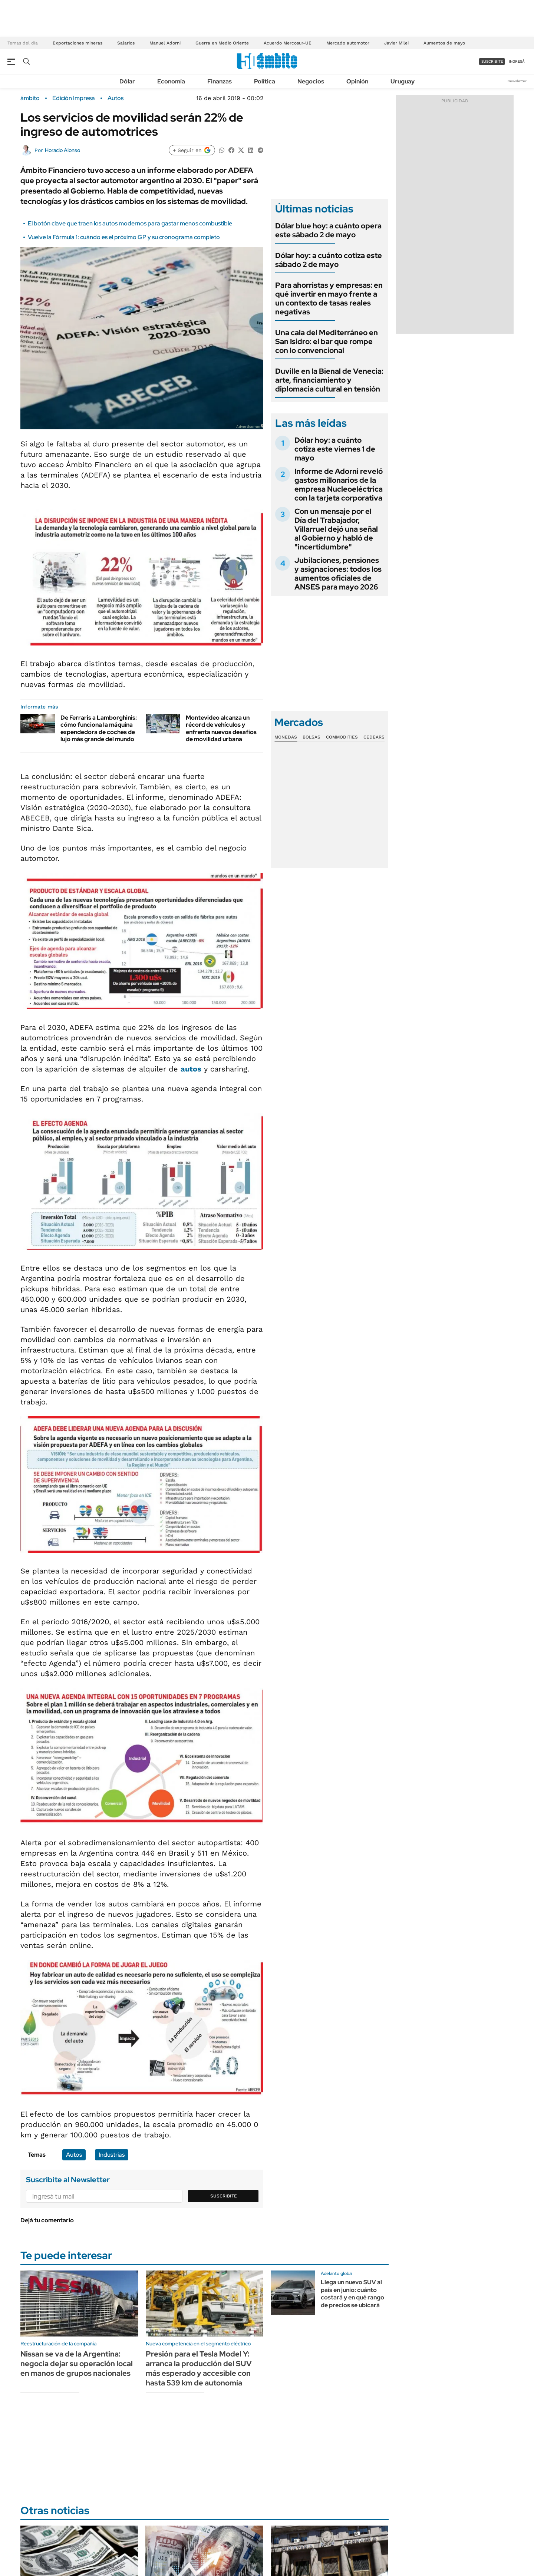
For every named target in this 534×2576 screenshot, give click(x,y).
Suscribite (223, 2196)
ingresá (517, 61)
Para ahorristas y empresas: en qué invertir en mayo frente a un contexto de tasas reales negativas (329, 298)
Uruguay (402, 81)
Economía (171, 81)
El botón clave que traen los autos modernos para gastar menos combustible (130, 223)
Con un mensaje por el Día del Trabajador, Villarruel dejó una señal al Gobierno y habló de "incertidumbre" (336, 529)
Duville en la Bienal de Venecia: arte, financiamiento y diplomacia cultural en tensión (329, 380)
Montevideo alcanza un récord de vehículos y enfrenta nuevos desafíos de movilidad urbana (221, 728)
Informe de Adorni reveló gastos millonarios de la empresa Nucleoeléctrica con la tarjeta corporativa (338, 484)
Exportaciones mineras (77, 43)
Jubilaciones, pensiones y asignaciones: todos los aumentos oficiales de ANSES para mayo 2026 (338, 573)
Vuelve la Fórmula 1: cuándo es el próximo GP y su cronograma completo (124, 237)
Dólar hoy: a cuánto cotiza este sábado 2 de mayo (328, 260)
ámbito (30, 98)
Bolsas (311, 737)
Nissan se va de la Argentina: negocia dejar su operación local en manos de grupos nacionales (76, 2363)
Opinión (357, 81)
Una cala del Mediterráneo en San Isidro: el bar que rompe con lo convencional (326, 341)
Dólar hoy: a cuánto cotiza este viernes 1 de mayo (334, 449)
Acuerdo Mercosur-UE (288, 43)
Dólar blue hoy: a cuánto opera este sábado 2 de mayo (328, 230)
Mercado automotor (347, 43)
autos (191, 1068)
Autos (115, 98)
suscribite (492, 61)
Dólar (127, 81)
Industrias (112, 2155)
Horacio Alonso (62, 150)
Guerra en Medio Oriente (222, 43)
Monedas (285, 737)
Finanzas (219, 81)
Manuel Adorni (165, 43)
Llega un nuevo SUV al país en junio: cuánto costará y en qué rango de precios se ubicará (352, 2293)
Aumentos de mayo (444, 43)
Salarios (126, 43)
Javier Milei (396, 43)
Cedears (374, 737)
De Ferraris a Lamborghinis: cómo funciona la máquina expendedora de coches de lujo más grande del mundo (98, 728)
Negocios (310, 81)
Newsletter (517, 81)
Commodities (342, 737)
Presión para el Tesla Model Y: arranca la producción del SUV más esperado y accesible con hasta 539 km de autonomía (199, 2368)
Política (264, 81)
